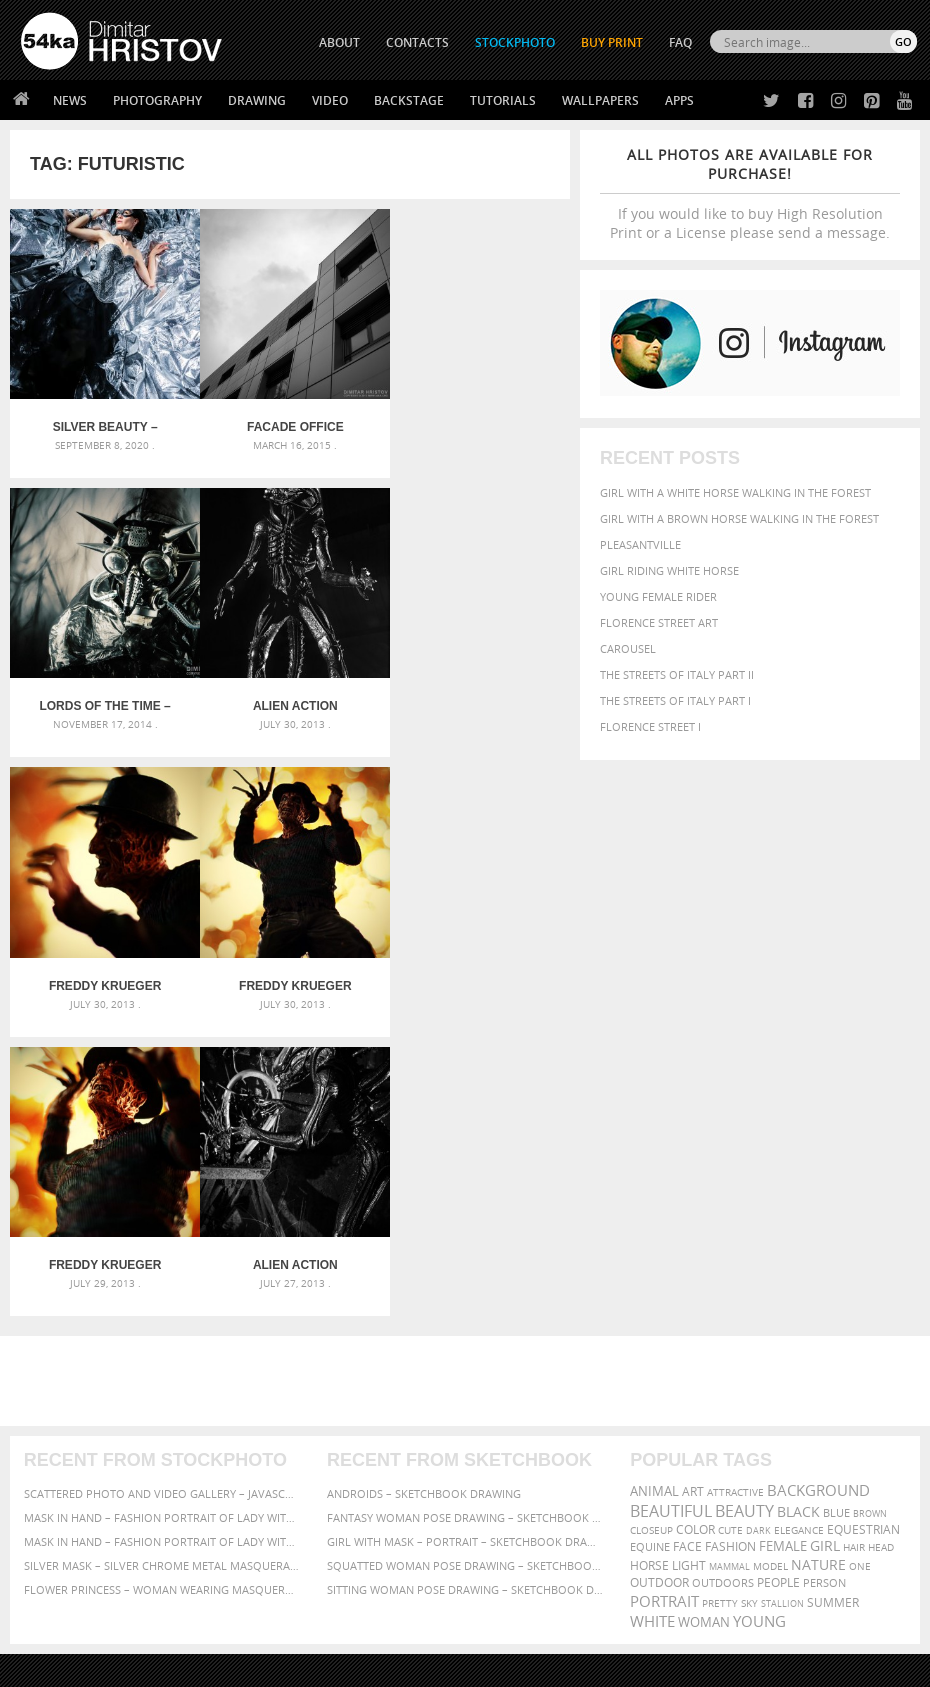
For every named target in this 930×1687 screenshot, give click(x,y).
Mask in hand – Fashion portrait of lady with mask (162, 1251)
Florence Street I (650, 726)
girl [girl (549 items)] (825, 1256)
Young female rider (658, 596)
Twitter (510, 1448)
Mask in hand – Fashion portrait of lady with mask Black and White (162, 1227)
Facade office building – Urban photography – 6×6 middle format (289, 424)
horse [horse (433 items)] (649, 1275)
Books (262, 1497)
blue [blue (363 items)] (836, 1222)
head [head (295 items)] (881, 1257)
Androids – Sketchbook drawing (424, 1203)
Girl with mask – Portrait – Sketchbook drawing (465, 1251)
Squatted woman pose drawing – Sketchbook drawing (465, 1275)
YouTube (511, 1552)
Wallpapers (600, 100)
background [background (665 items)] (818, 1200)
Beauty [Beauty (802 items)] (744, 1221)
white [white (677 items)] (652, 1331)
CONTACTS (417, 42)
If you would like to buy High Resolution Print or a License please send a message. (750, 193)
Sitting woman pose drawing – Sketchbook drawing (465, 1299)
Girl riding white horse (669, 570)
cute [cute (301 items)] (730, 1240)
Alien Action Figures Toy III (103, 699)
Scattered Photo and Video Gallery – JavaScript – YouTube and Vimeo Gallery (162, 1203)
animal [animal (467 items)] (654, 1201)
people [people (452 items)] (778, 1292)
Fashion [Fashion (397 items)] (730, 1256)
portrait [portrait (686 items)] (664, 1311)
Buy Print (612, 42)
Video (330, 100)
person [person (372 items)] (824, 1292)
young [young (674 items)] (759, 1331)
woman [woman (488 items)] (704, 1332)
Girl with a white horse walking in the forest (735, 492)
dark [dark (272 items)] (758, 1240)
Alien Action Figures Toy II (290, 975)
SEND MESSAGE (809, 1502)
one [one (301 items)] (860, 1276)
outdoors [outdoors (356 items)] (723, 1293)
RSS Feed (437, 1618)
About (261, 1447)
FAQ (680, 42)
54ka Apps (48, 1547)
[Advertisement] (469, 1091)
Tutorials (503, 100)
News (70, 100)
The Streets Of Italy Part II (677, 674)
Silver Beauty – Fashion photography (103, 424)
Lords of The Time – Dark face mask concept (476, 424)
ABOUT (339, 42)
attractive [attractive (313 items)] (735, 1202)
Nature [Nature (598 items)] (818, 1274)
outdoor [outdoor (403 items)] (659, 1292)
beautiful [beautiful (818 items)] (671, 1221)
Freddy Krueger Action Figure (103, 975)
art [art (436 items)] (693, 1201)
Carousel (628, 648)
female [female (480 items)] (783, 1256)
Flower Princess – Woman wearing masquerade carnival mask (162, 1299)
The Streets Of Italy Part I (675, 700)
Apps (679, 100)
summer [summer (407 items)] (833, 1312)
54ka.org (186, 1664)
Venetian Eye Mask (348, 1618)
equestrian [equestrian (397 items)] (863, 1239)
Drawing (257, 100)
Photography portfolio (93, 1497)
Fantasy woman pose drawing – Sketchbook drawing (465, 1227)
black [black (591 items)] (798, 1221)
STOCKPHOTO (515, 42)
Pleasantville (640, 544)
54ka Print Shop (66, 1447)
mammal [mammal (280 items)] (729, 1276)
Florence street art (659, 622)
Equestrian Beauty (229, 1618)
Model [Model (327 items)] (770, 1276)
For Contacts (283, 1547)
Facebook (515, 1474)
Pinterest (514, 1526)
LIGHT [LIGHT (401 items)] (689, 1275)
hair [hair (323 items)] (854, 1257)
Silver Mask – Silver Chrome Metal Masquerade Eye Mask (162, 1275)
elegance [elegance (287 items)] (799, 1240)
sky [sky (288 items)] (749, 1313)
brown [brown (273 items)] (870, 1223)
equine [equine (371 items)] (650, 1256)
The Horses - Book (73, 1522)
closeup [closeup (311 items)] (651, 1240)
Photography (157, 100)
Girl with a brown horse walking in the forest (739, 518)
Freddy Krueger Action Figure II (476, 699)
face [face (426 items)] (687, 1256)
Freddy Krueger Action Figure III (290, 699)
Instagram (517, 1500)
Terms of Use (297, 1664)
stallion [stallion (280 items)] (782, 1313)
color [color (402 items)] (695, 1239)
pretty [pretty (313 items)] (720, 1313)
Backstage (409, 100)
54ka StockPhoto (71, 1472)
